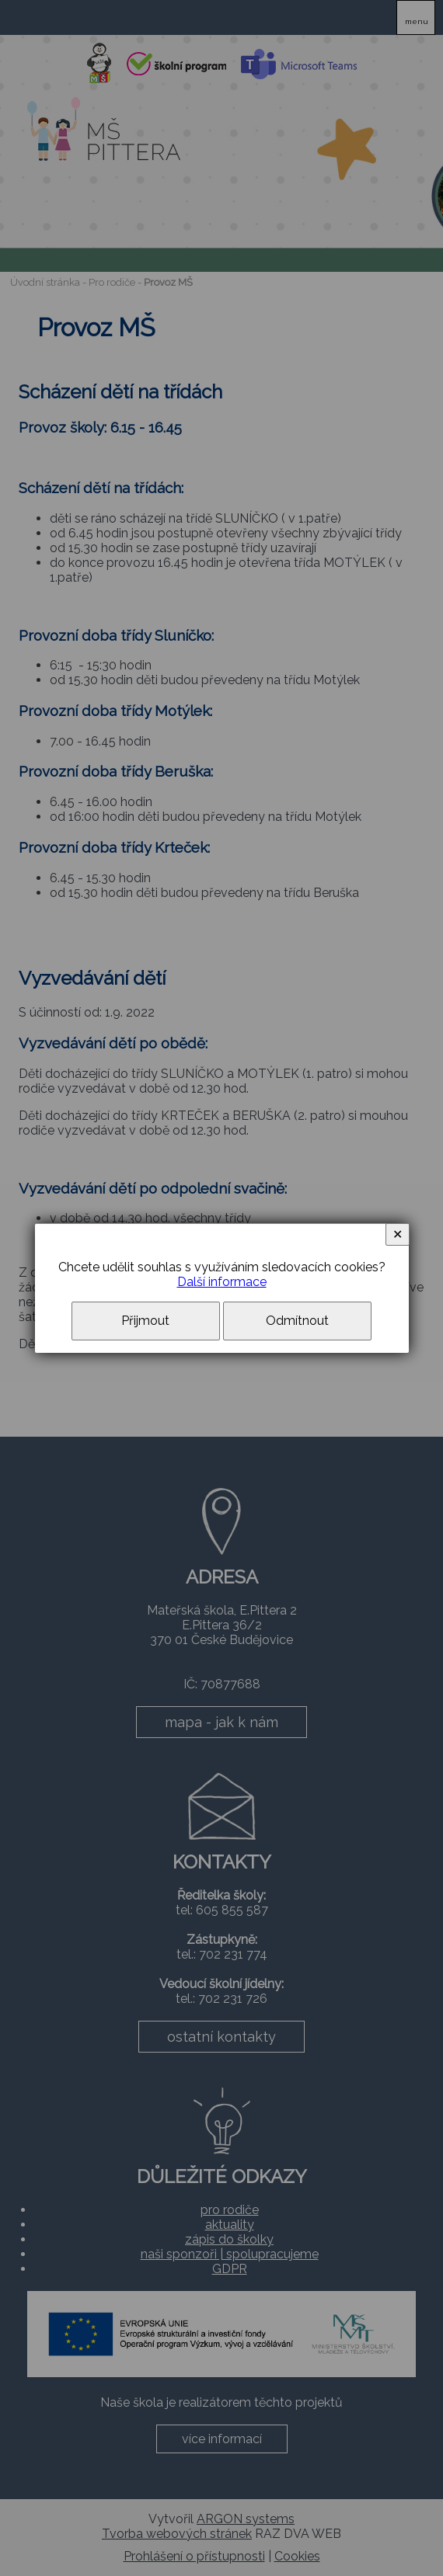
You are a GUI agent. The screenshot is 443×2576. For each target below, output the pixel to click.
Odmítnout (297, 1320)
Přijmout (145, 1320)
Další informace (222, 1281)
